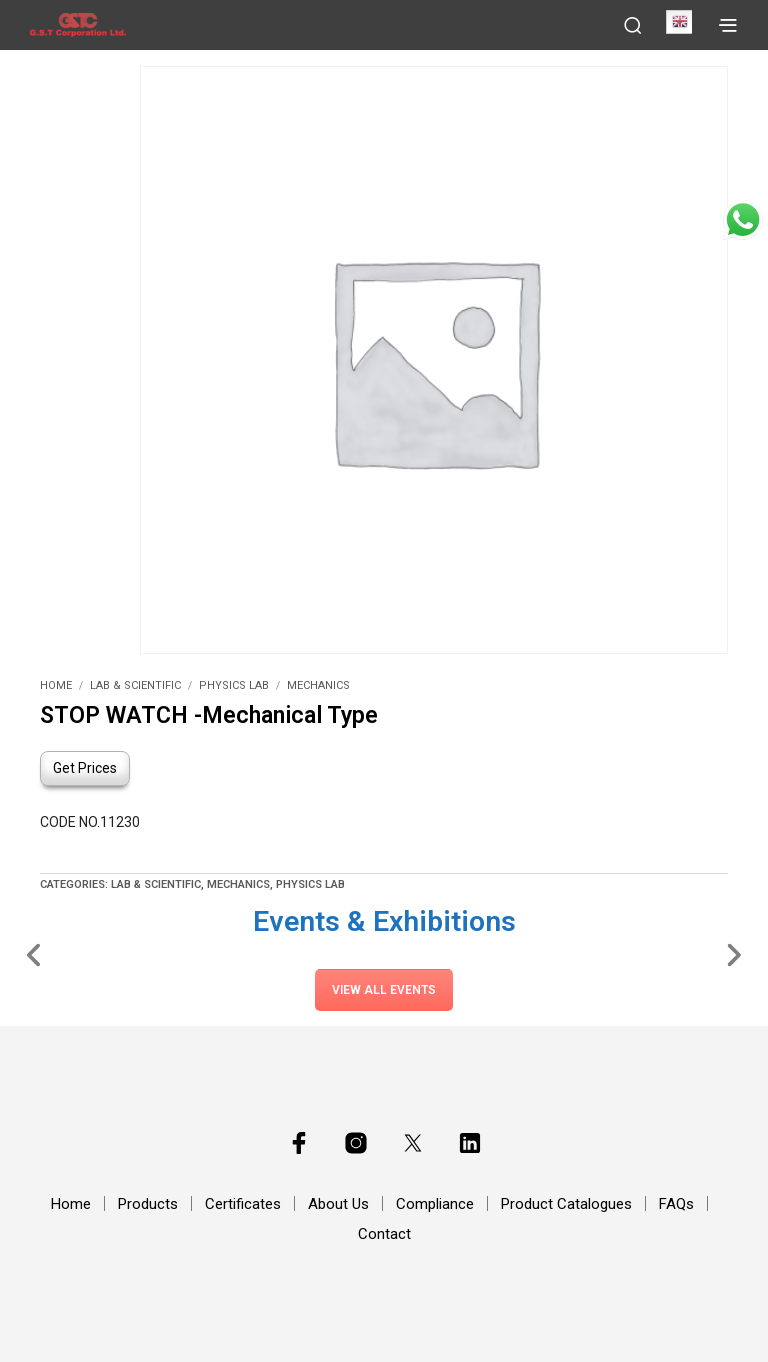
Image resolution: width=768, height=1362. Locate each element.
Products (148, 1204)
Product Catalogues (566, 1204)
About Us (338, 1204)
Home (56, 685)
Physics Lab (234, 685)
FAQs (676, 1204)
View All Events (384, 990)
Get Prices (85, 768)
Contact (384, 1234)
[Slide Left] (34, 954)
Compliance (435, 1204)
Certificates (243, 1204)
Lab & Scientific (135, 685)
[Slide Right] (733, 954)
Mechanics (318, 685)
